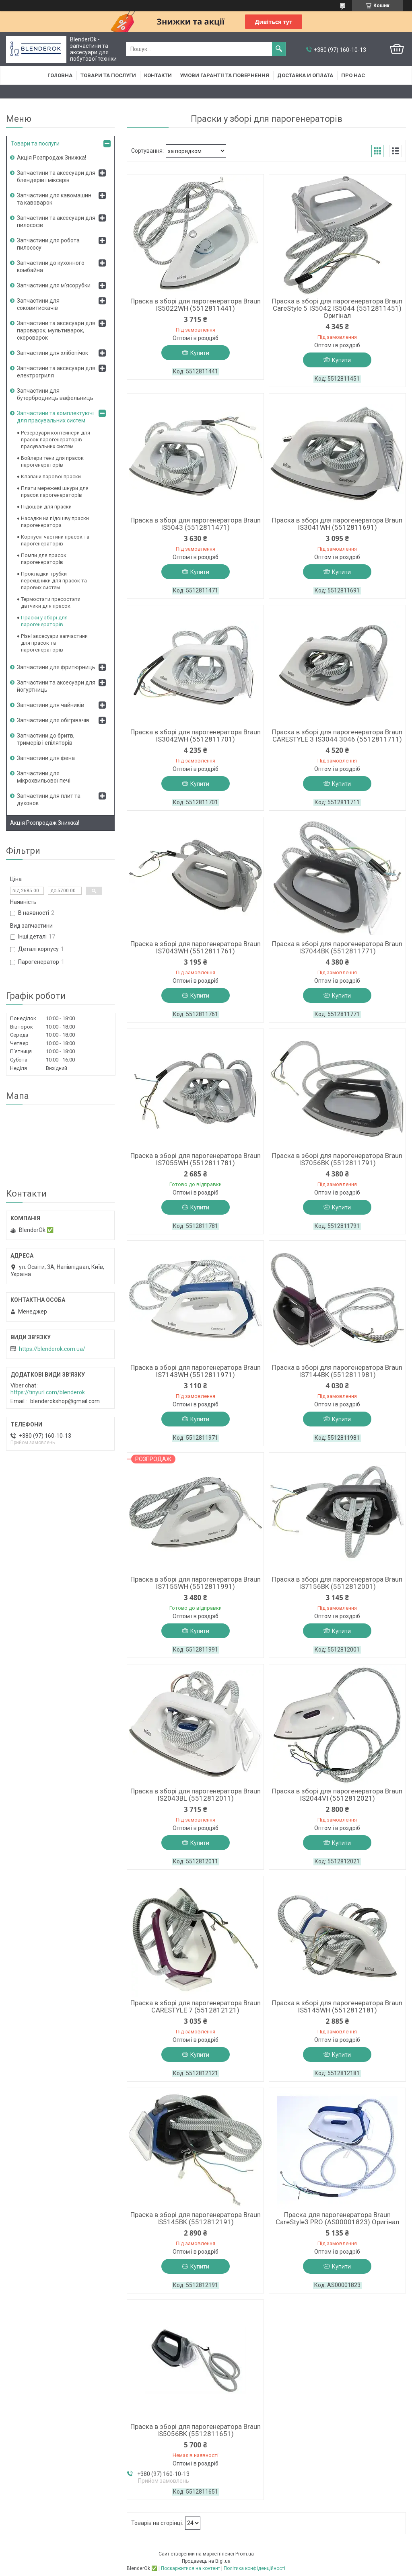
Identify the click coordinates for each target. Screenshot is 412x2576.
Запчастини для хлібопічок (52, 353)
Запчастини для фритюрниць (56, 667)
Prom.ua (244, 2554)
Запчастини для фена (46, 758)
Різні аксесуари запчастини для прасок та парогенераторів (54, 643)
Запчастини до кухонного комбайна (50, 266)
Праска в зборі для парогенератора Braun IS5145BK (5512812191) (195, 2218)
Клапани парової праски (51, 476)
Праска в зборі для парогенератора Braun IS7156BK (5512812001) (337, 1583)
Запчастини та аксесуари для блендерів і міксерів (56, 176)
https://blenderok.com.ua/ (52, 1349)
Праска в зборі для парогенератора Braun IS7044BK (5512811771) (337, 947)
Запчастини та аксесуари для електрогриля (56, 372)
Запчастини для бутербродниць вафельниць (55, 394)
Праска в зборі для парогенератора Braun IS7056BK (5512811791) (337, 1159)
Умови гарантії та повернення (224, 75)
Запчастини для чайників (50, 705)
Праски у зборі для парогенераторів (44, 621)
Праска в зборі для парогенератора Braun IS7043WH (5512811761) (195, 947)
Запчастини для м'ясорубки (54, 285)
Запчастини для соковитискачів (38, 304)
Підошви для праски (46, 507)
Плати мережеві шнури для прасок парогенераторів (55, 491)
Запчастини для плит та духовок (48, 799)
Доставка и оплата (305, 75)
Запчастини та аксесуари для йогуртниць (56, 686)
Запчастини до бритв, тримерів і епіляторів (45, 739)
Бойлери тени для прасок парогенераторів (52, 461)
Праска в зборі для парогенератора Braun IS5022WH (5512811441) (195, 304)
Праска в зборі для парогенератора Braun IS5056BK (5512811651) (195, 2430)
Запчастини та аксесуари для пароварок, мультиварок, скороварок (56, 330)
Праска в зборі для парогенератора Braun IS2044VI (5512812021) (337, 1794)
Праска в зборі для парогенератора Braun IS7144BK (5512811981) (337, 1371)
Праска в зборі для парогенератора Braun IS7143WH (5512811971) (195, 1371)
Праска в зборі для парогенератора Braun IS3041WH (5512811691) (337, 523)
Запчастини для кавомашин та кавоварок (54, 199)
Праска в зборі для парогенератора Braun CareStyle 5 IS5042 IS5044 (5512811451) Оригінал (337, 308)
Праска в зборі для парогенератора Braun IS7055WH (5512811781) (195, 1159)
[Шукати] (279, 49)
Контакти (158, 75)
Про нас (353, 75)
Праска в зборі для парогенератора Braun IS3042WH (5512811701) (195, 735)
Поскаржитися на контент (190, 2568)
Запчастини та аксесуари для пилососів (56, 221)
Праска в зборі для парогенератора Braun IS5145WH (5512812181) (337, 2006)
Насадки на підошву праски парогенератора (55, 521)
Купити (199, 353)
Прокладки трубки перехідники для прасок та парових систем (54, 580)
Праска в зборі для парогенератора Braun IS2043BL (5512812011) (195, 1794)
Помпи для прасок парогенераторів (43, 558)
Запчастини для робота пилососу (48, 244)
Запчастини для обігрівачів (53, 720)
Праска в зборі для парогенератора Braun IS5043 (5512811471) (195, 523)
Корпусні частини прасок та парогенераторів (55, 540)
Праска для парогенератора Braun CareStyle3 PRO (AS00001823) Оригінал (337, 2218)
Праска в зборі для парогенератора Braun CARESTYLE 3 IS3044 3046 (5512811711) (337, 735)
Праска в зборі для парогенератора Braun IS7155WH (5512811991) (195, 1583)
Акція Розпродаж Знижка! (51, 157)
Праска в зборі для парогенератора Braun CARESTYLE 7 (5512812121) (195, 2006)
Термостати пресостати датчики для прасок (50, 602)
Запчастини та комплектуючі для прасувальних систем (55, 417)
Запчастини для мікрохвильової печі (43, 777)
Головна (59, 75)
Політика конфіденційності (254, 2568)
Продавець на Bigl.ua (206, 2561)
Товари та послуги (108, 75)
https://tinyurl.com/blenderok (47, 1392)
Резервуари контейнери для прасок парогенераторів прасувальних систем (55, 439)
